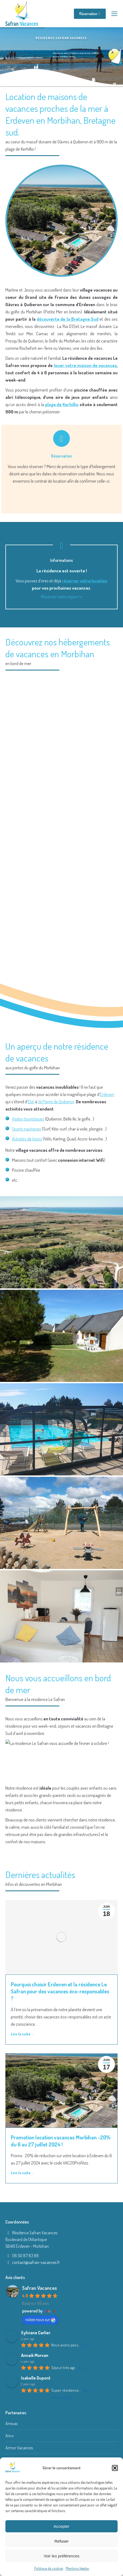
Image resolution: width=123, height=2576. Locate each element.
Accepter (61, 2526)
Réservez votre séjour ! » (61, 596)
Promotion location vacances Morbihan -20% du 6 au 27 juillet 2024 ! (60, 2141)
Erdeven (107, 1094)
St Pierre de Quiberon (56, 1101)
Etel (31, 1101)
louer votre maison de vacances (85, 365)
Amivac (11, 2423)
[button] (115, 2468)
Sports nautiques (26, 1129)
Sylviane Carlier (35, 2332)
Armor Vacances (19, 2447)
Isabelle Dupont (35, 2378)
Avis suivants (61, 2397)
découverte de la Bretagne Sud (67, 319)
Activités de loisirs (27, 1139)
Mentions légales (77, 2568)
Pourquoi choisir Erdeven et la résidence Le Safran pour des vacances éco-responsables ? (60, 1991)
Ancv (9, 2435)
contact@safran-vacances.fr (36, 2262)
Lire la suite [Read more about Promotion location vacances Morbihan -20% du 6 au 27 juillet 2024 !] (22, 2172)
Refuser (61, 2541)
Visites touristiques (28, 1119)
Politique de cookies (48, 2568)
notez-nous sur (40, 2319)
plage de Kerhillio (62, 404)
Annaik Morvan (34, 2355)
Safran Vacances (39, 2288)
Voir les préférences (62, 2556)
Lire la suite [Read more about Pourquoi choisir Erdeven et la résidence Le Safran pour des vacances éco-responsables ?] (22, 2034)
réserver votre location (84, 580)
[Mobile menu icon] (114, 14)
